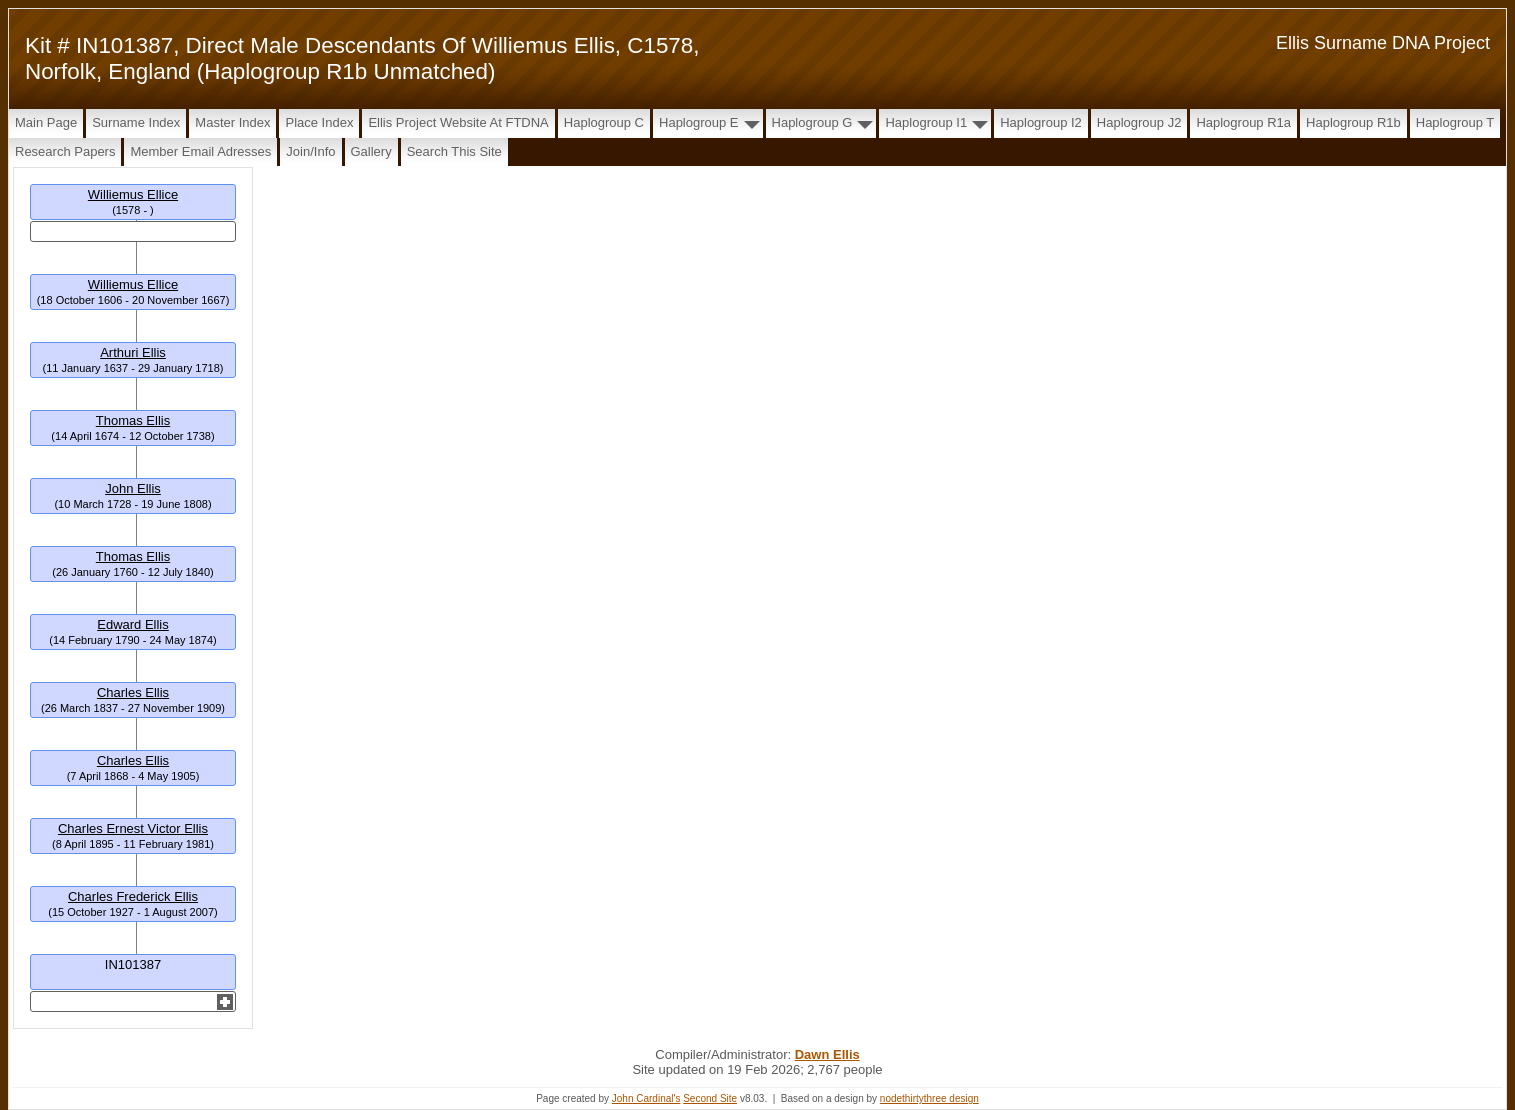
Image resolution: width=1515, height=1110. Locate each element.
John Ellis (133, 488)
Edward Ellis (133, 624)
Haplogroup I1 (926, 122)
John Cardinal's (646, 1098)
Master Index (232, 122)
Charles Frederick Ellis (133, 896)
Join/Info (310, 151)
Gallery (371, 151)
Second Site (710, 1098)
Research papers (65, 151)
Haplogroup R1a (1243, 122)
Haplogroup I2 (1041, 122)
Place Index (319, 122)
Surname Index (136, 122)
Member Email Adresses (200, 151)
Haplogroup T (1455, 122)
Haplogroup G (812, 122)
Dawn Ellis (827, 1054)
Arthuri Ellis (133, 352)
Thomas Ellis (133, 420)
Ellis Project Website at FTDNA (458, 122)
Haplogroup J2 (1139, 122)
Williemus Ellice (133, 194)
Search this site (454, 151)
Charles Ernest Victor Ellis (133, 828)
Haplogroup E (699, 122)
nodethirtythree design (929, 1098)
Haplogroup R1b (1353, 122)
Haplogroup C (604, 122)
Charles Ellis (133, 692)
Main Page (46, 122)
